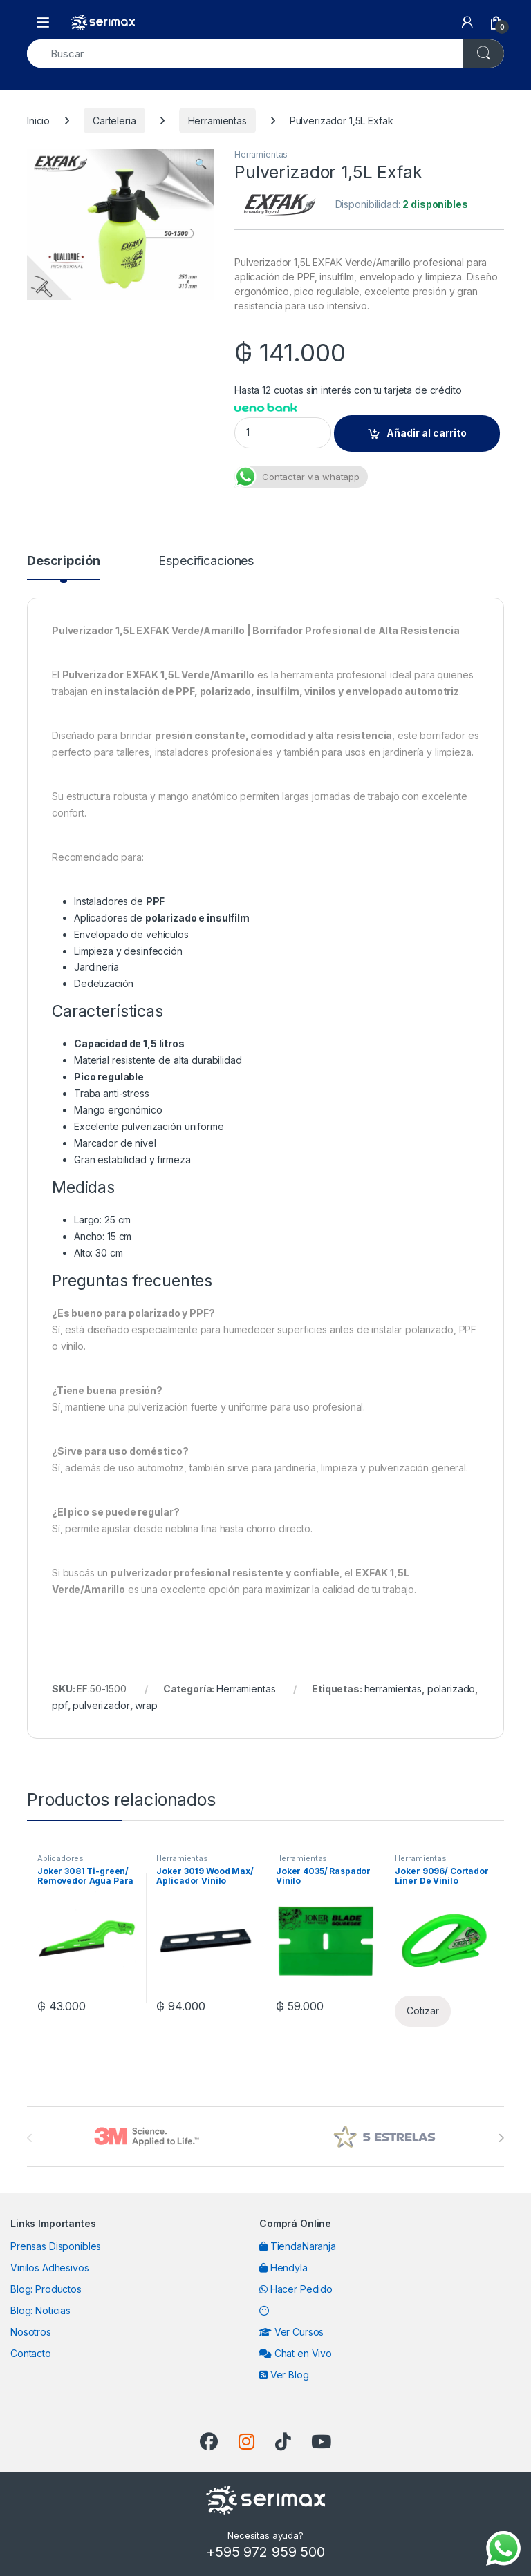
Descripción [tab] (63, 561)
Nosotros (30, 2332)
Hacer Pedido (296, 2289)
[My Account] (467, 22)
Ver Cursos (291, 2332)
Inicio (38, 120)
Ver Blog (284, 2375)
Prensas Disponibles (55, 2246)
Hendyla (283, 2267)
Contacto (30, 2353)
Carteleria (114, 120)
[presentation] (501, 2138)
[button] (201, 163)
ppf (60, 1705)
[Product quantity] (282, 432)
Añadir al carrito (426, 433)
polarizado (451, 1689)
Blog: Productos (46, 2289)
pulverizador (101, 1705)
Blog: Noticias (40, 2310)
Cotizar (422, 2010)
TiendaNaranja (297, 2246)
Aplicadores (60, 1858)
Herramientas (217, 120)
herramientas (393, 1689)
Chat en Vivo (295, 2353)
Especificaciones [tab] (206, 561)
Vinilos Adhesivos (49, 2267)
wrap (146, 1705)
